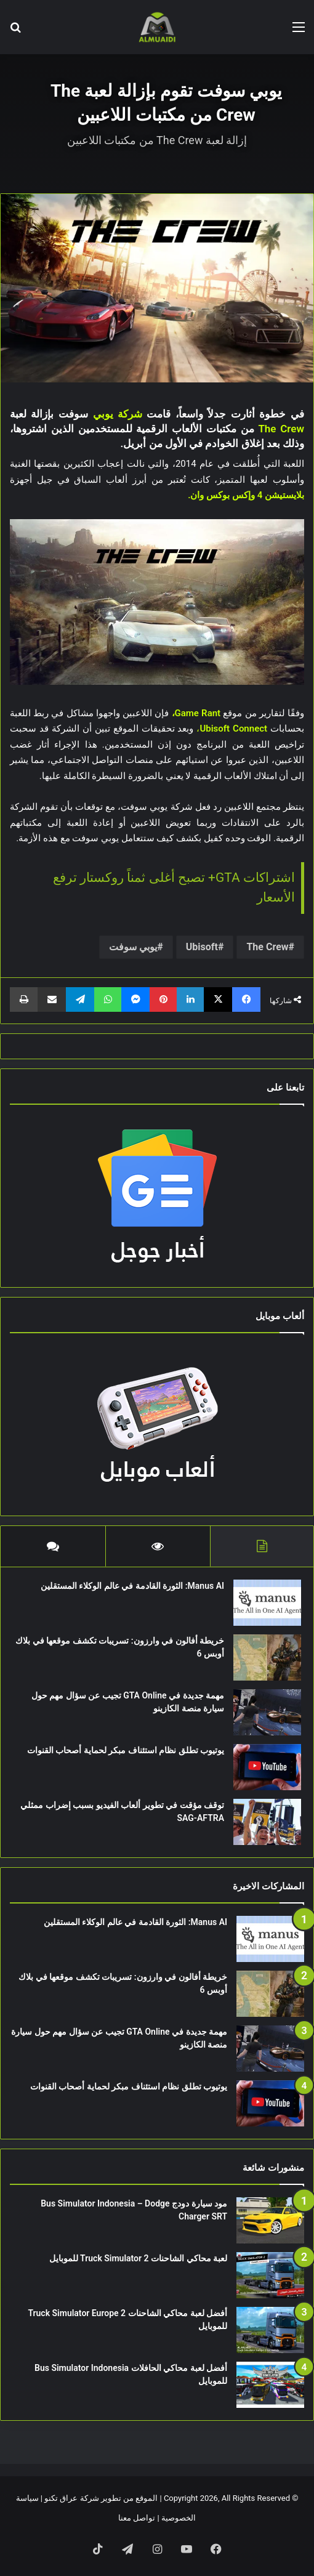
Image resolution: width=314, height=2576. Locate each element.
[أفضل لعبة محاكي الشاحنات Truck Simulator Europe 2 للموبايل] (270, 2330)
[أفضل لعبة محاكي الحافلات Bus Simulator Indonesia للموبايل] (270, 2385)
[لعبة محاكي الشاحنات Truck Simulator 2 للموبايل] (270, 2275)
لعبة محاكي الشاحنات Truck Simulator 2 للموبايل (138, 2258)
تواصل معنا (136, 2517)
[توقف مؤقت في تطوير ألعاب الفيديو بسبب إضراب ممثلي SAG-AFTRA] (267, 1822)
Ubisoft (202, 947)
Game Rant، (196, 713)
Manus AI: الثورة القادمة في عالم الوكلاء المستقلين (132, 1586)
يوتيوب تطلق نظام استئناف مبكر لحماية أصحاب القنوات (125, 1750)
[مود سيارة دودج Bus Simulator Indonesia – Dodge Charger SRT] (270, 2220)
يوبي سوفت (133, 947)
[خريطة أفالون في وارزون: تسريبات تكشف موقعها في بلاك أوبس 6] (267, 1657)
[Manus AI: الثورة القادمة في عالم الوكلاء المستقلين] (267, 1603)
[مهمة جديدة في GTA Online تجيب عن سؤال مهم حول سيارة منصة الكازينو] (267, 1712)
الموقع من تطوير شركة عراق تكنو (101, 2498)
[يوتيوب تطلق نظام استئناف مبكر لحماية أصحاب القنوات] (267, 1767)
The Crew (267, 947)
